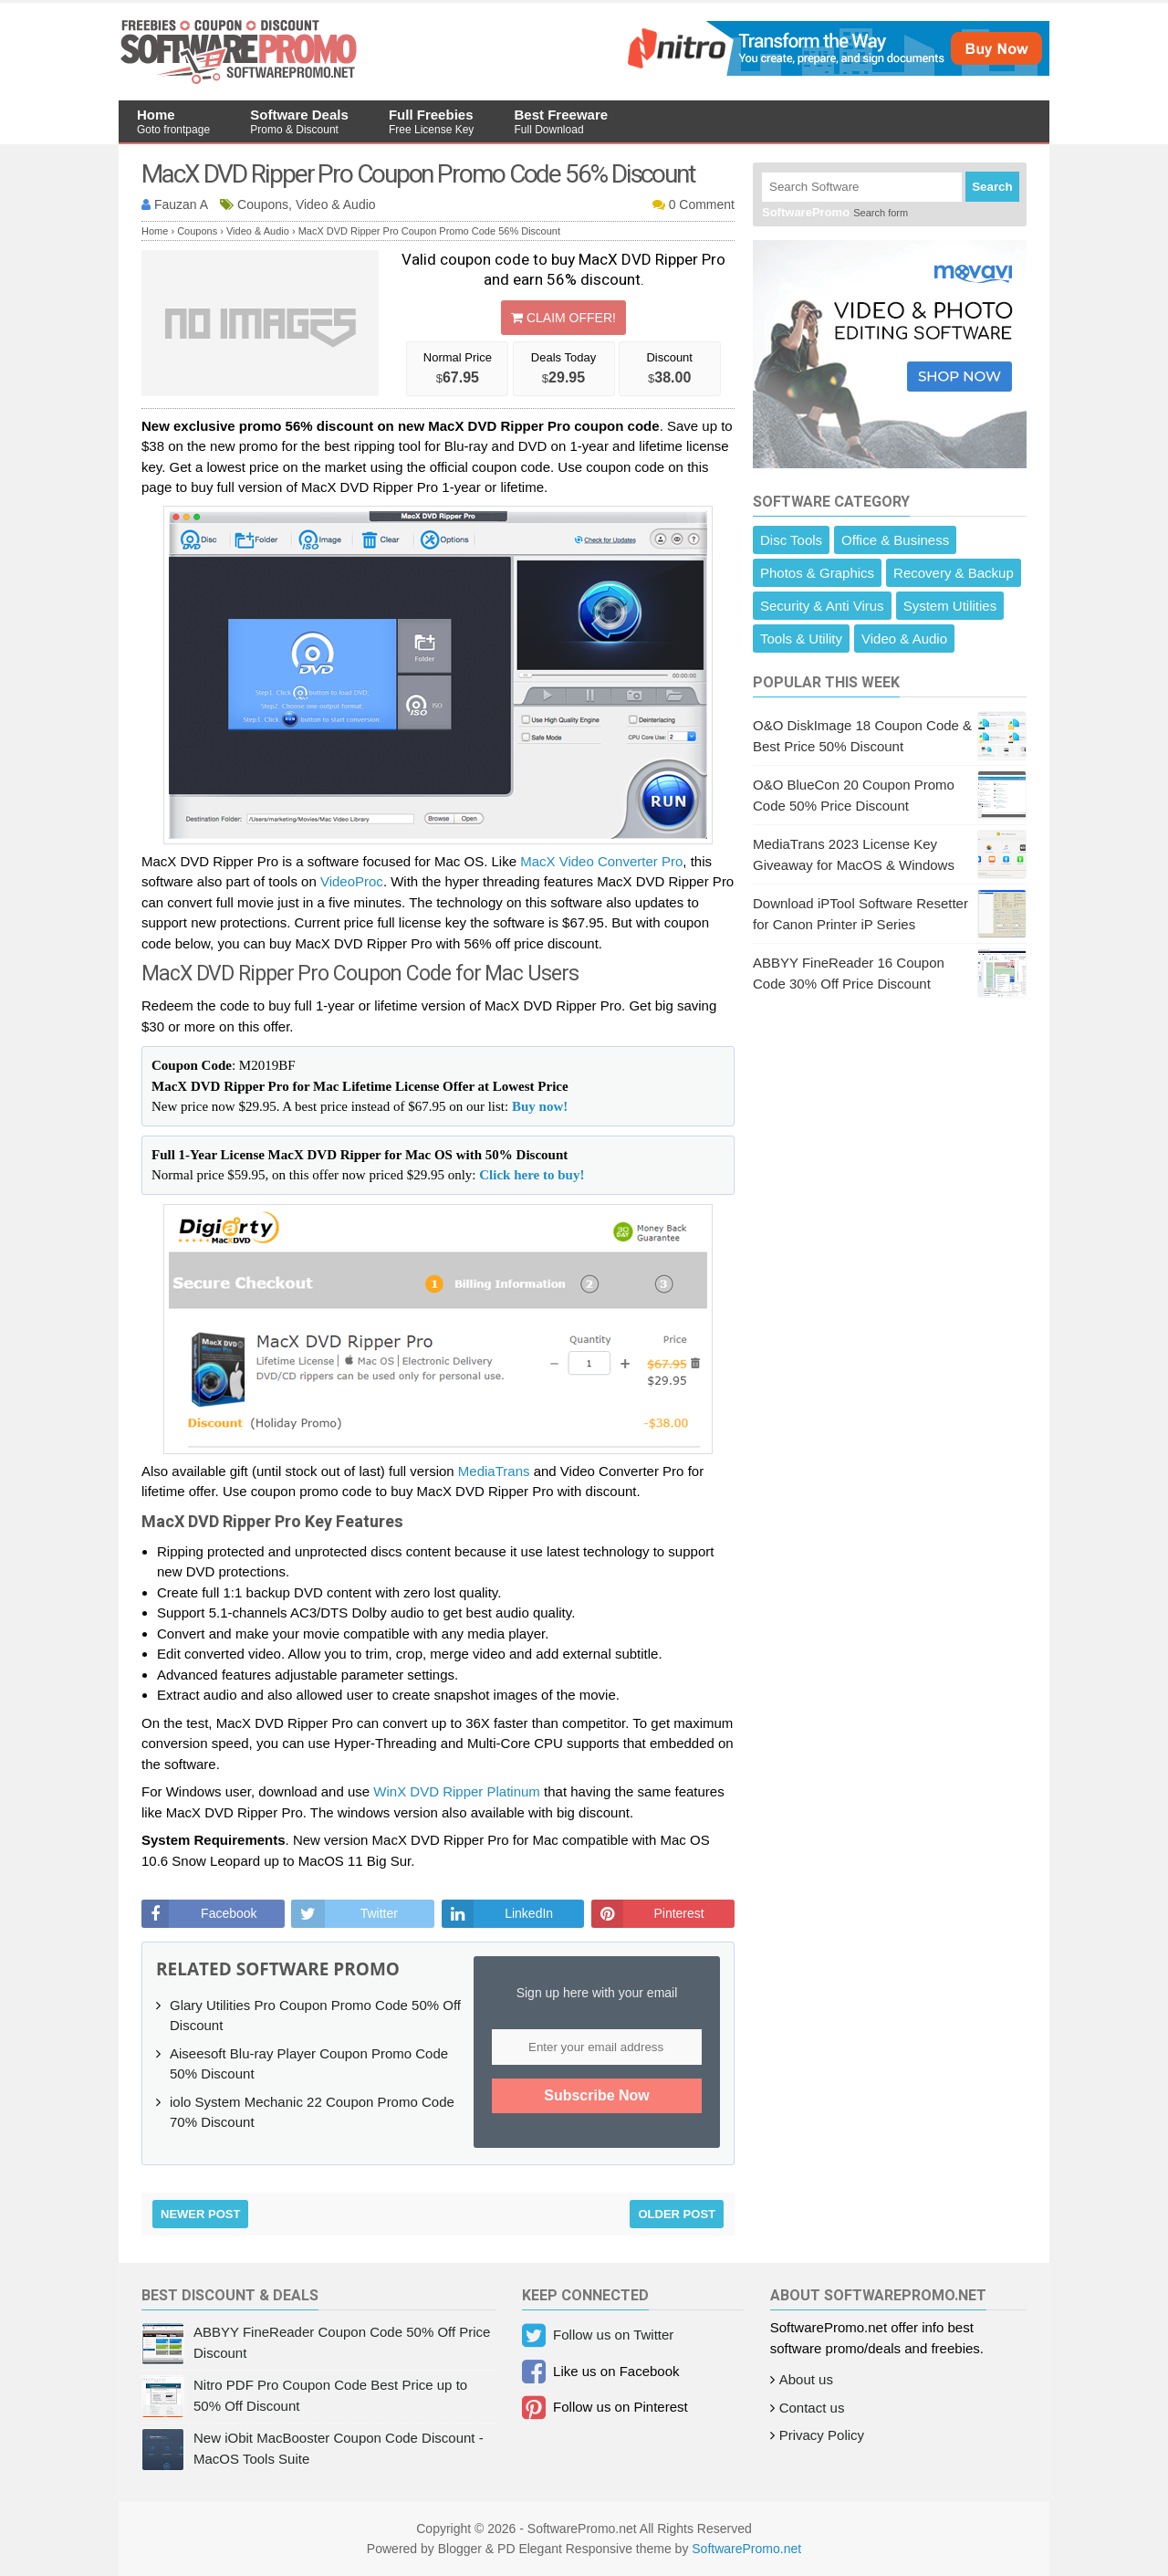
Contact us (812, 2407)
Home (173, 121)
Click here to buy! (531, 1175)
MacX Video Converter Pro (601, 861)
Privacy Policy (821, 2435)
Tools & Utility (801, 638)
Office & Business (895, 540)
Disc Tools (791, 540)
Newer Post (200, 2214)
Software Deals (299, 121)
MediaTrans (494, 1471)
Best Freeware (562, 121)
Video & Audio (904, 638)
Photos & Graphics (817, 573)
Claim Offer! (563, 317)
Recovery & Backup (953, 573)
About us (806, 2379)
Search (992, 187)
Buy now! (540, 1106)
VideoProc (351, 881)
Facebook (228, 1913)
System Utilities (950, 605)
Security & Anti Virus (822, 605)
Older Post (676, 2214)
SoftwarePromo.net (746, 2548)
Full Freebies (431, 121)
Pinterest (678, 1913)
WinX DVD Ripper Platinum (456, 1791)
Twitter (379, 1913)
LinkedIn (529, 1913)
